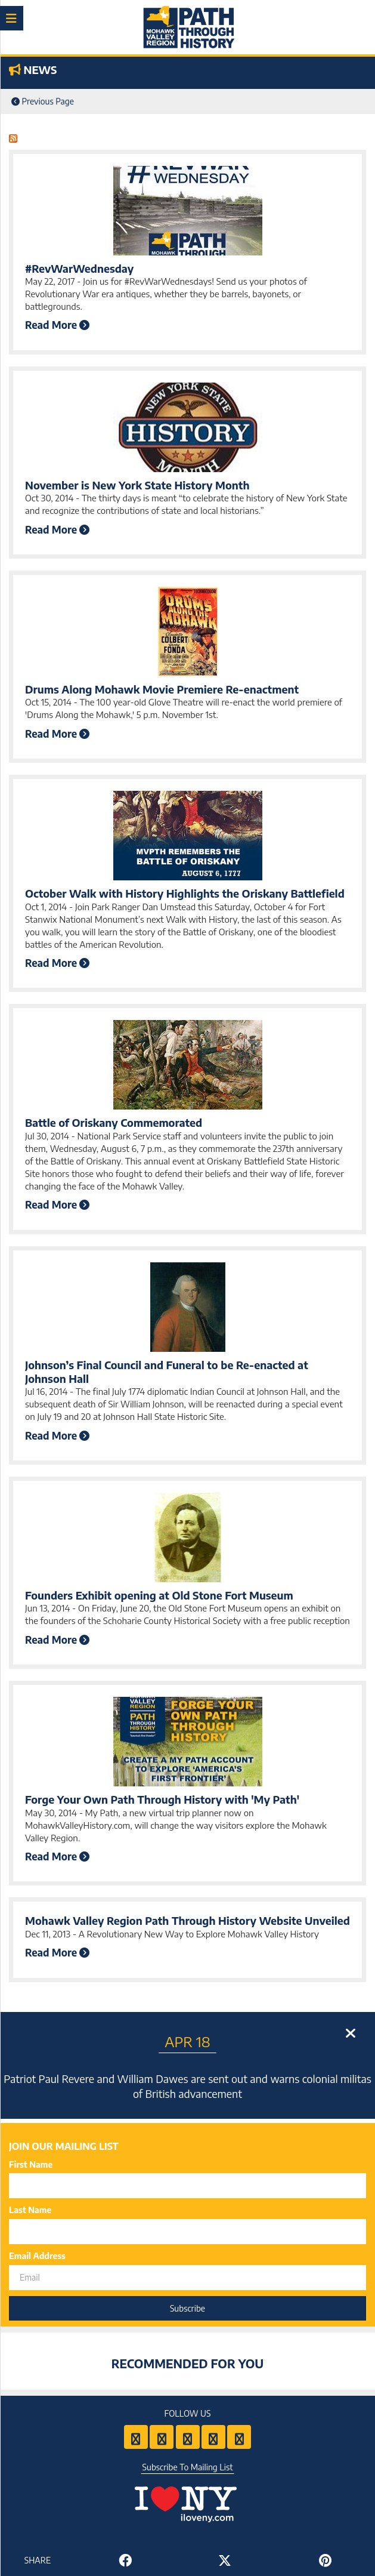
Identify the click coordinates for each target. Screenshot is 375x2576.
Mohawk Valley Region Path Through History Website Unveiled (187, 1920)
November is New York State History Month (137, 485)
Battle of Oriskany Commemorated (113, 1122)
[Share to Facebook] (125, 2560)
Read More (57, 324)
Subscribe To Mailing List (187, 2467)
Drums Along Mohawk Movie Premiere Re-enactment (162, 689)
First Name (30, 2164)
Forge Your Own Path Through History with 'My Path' (162, 1799)
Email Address (37, 2256)
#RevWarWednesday (79, 268)
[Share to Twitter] (225, 2560)
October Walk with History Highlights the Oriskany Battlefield (185, 893)
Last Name (30, 2210)
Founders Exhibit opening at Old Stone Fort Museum (159, 1595)
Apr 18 (187, 2041)
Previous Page (42, 101)
